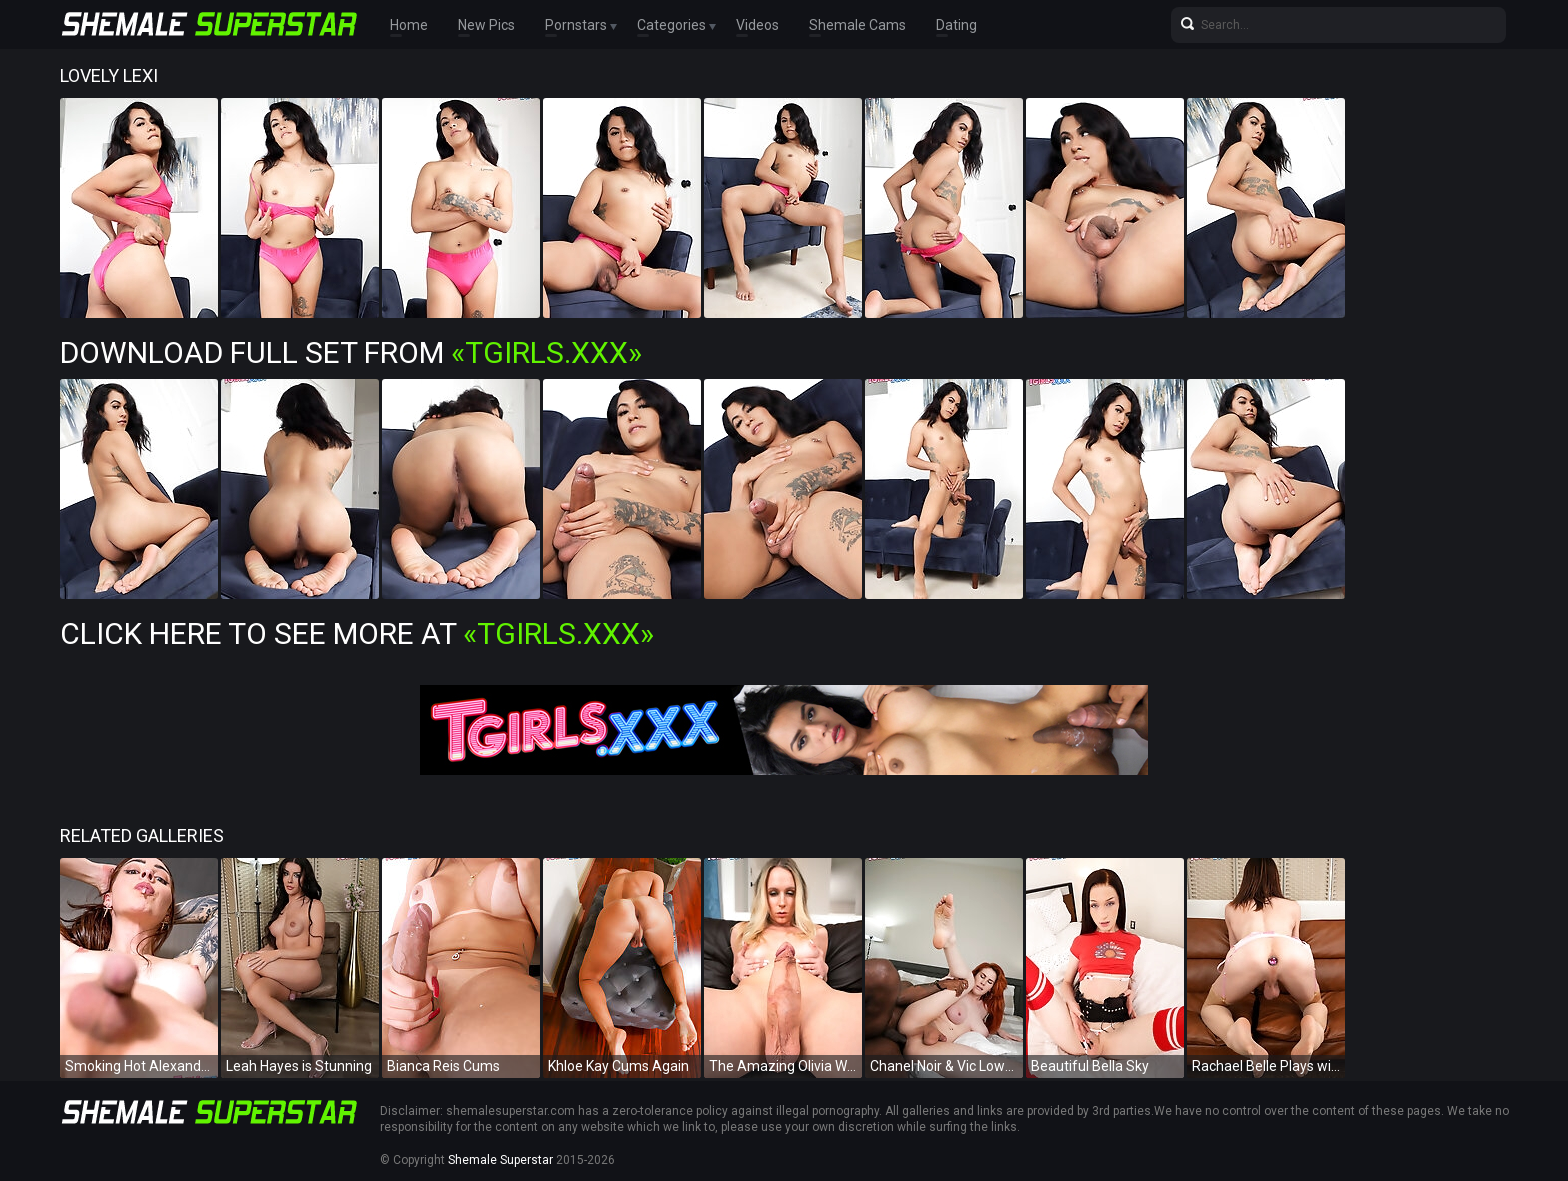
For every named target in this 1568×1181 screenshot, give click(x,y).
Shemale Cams (857, 25)
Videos (757, 25)
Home (409, 25)
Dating (956, 25)
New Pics (486, 25)
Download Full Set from (351, 352)
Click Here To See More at (357, 633)
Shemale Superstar (500, 1160)
